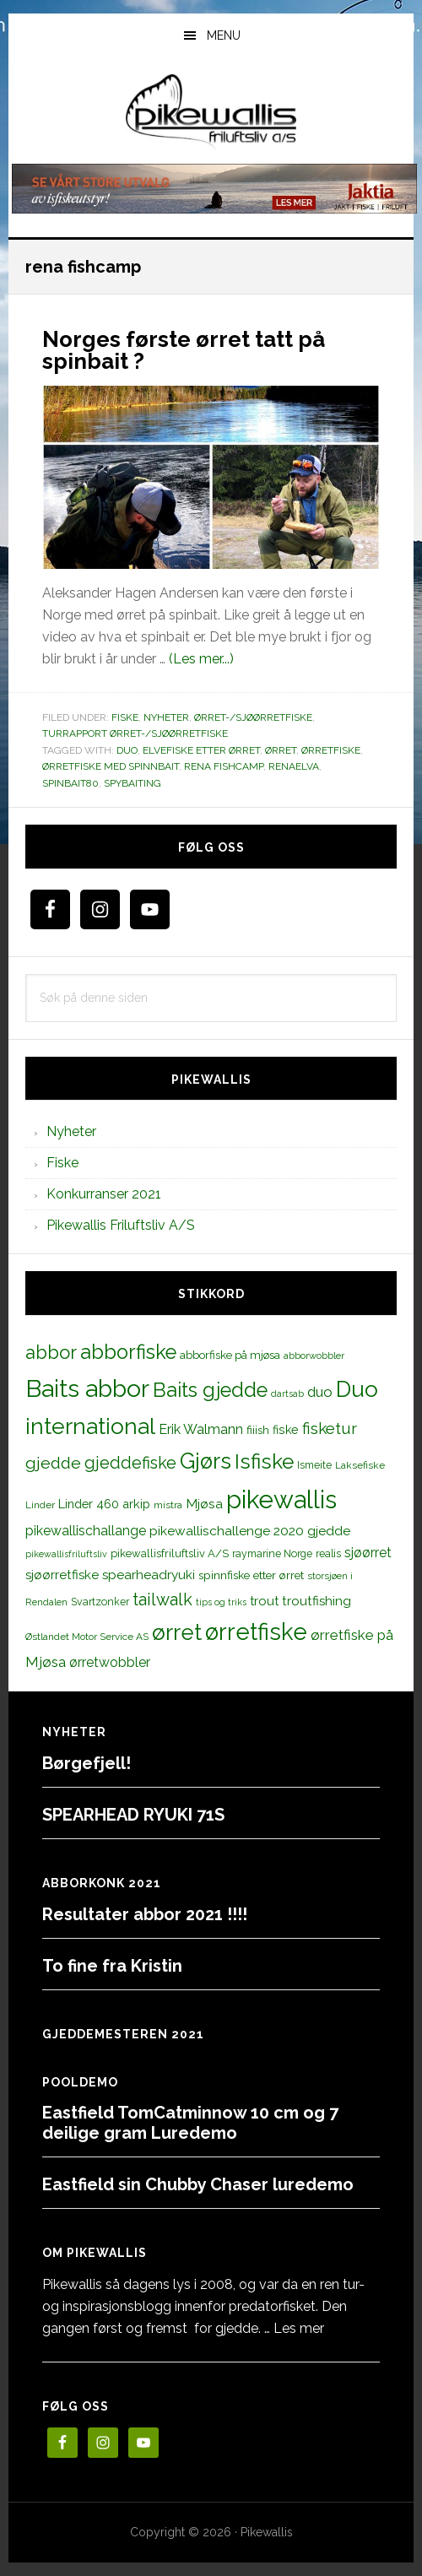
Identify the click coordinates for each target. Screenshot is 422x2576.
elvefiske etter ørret (201, 750)
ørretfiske (330, 750)
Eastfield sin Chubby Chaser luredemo (198, 2184)
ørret (280, 750)
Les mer (298, 2328)
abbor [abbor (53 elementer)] (51, 1352)
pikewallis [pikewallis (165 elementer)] (281, 1499)
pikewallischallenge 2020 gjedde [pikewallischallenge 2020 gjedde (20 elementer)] (249, 1531)
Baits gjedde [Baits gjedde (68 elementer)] (210, 1390)
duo (127, 750)
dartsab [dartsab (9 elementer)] (287, 1393)
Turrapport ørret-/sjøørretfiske (135, 733)
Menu (224, 35)
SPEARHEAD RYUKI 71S (133, 1815)
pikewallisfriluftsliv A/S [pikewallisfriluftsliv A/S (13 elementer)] (170, 1553)
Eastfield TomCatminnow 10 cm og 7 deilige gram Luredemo (190, 2122)
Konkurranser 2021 (103, 1194)
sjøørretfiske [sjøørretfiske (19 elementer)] (62, 1575)
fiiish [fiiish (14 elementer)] (257, 1430)
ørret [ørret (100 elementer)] (177, 1632)
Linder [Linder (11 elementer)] (40, 1505)
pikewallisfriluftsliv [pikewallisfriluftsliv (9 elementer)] (66, 1554)
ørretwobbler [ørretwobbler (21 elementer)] (109, 1662)
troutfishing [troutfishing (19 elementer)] (316, 1601)
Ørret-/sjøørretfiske (253, 717)
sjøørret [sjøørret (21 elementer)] (368, 1553)
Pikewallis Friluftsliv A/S (120, 1225)
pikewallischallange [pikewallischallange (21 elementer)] (85, 1531)
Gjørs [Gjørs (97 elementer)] (205, 1461)
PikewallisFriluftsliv (211, 112)
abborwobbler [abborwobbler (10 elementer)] (314, 1355)
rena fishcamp (223, 766)
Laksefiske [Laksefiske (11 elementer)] (360, 1465)
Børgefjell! (86, 1763)
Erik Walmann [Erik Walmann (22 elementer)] (201, 1429)
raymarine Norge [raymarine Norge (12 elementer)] (272, 1553)
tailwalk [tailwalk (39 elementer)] (162, 1599)
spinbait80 (70, 783)
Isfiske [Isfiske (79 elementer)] (264, 1461)
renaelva (293, 766)
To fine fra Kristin (112, 1966)
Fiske (124, 717)
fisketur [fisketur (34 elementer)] (329, 1428)
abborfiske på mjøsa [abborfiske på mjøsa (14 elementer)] (230, 1354)
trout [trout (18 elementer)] (264, 1601)
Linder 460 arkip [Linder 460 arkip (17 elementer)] (104, 1503)
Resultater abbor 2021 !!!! (144, 1914)
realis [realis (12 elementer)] (328, 1553)
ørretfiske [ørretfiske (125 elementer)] (256, 1631)
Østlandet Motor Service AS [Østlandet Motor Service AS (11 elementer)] (87, 1636)
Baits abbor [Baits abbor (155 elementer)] (87, 1388)
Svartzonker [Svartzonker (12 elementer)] (100, 1601)
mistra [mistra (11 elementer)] (168, 1505)
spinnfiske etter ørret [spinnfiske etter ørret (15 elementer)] (251, 1575)
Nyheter (166, 717)
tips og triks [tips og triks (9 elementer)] (221, 1602)
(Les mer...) (201, 659)
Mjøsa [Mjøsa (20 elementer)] (204, 1504)
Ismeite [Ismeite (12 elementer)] (314, 1464)
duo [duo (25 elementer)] (320, 1391)
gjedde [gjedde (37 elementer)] (53, 1463)
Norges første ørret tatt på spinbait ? (183, 350)
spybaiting (132, 783)
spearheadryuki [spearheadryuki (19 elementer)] (148, 1575)
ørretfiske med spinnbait (110, 766)
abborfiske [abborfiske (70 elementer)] (128, 1352)
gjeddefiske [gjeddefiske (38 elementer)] (130, 1463)
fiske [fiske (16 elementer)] (286, 1430)
